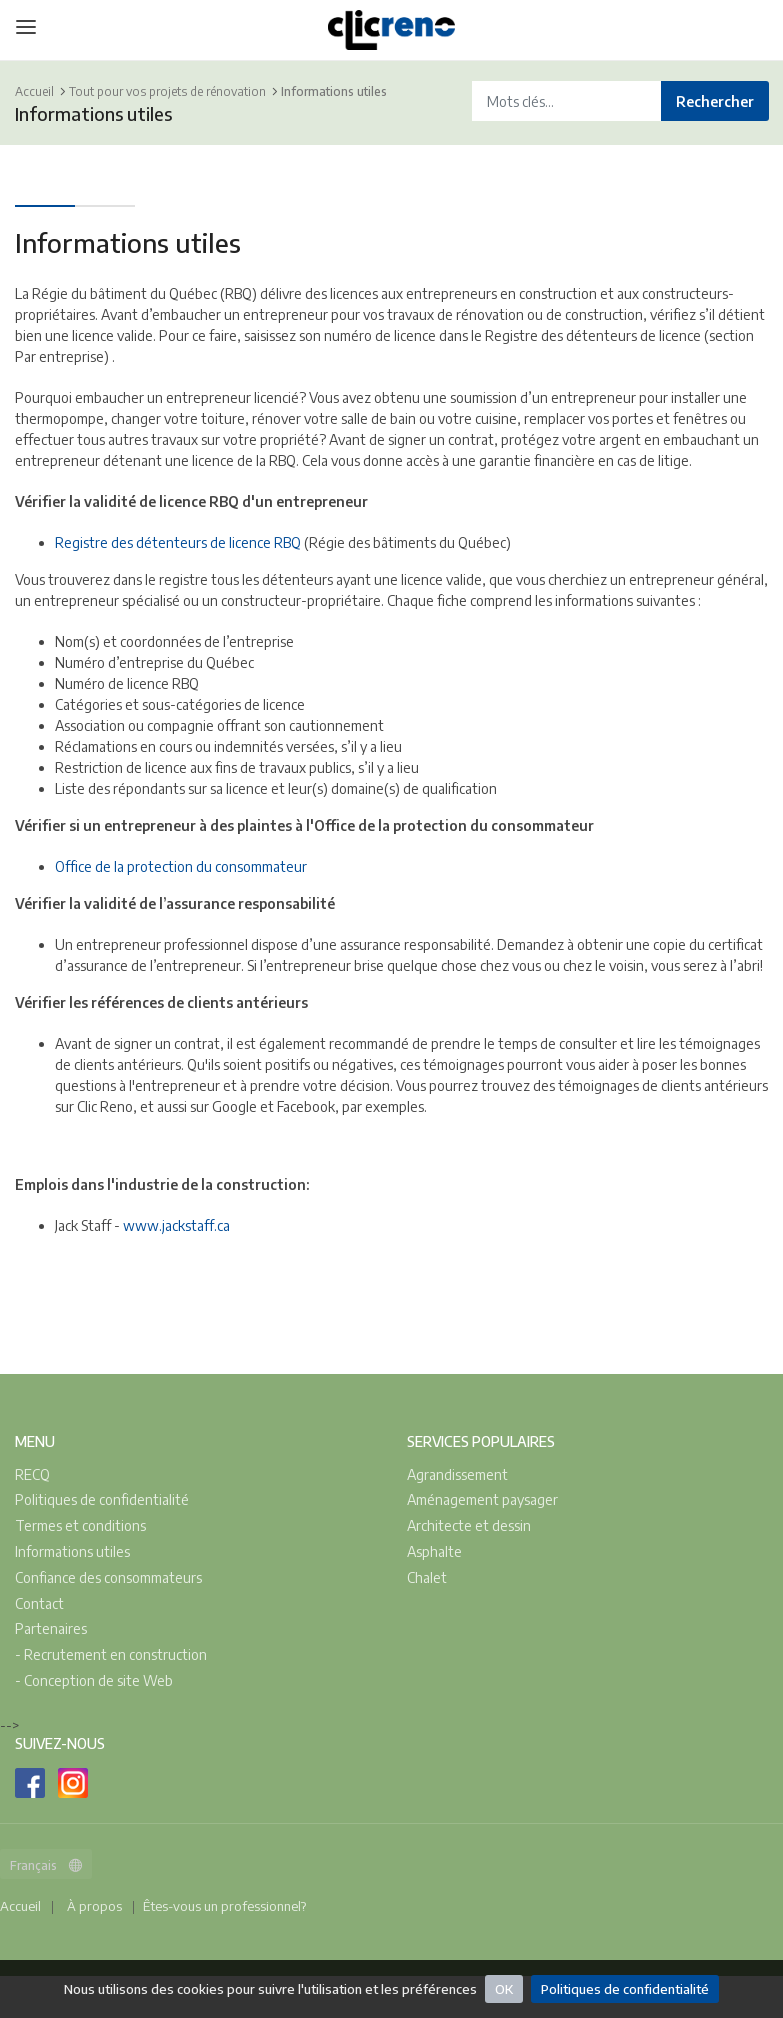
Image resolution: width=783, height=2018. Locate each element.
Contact (39, 1603)
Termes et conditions (80, 1525)
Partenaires (51, 1628)
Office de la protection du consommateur (181, 866)
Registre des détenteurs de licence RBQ (179, 542)
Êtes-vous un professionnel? (224, 1906)
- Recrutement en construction (111, 1654)
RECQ (32, 1474)
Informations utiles (334, 91)
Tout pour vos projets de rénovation (167, 91)
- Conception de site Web (94, 1680)
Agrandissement (457, 1474)
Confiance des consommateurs (108, 1577)
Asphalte (434, 1551)
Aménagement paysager (482, 1499)
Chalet (427, 1577)
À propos (94, 1906)
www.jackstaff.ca (176, 1225)
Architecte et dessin (469, 1525)
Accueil (34, 91)
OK (504, 1989)
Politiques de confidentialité (625, 1989)
